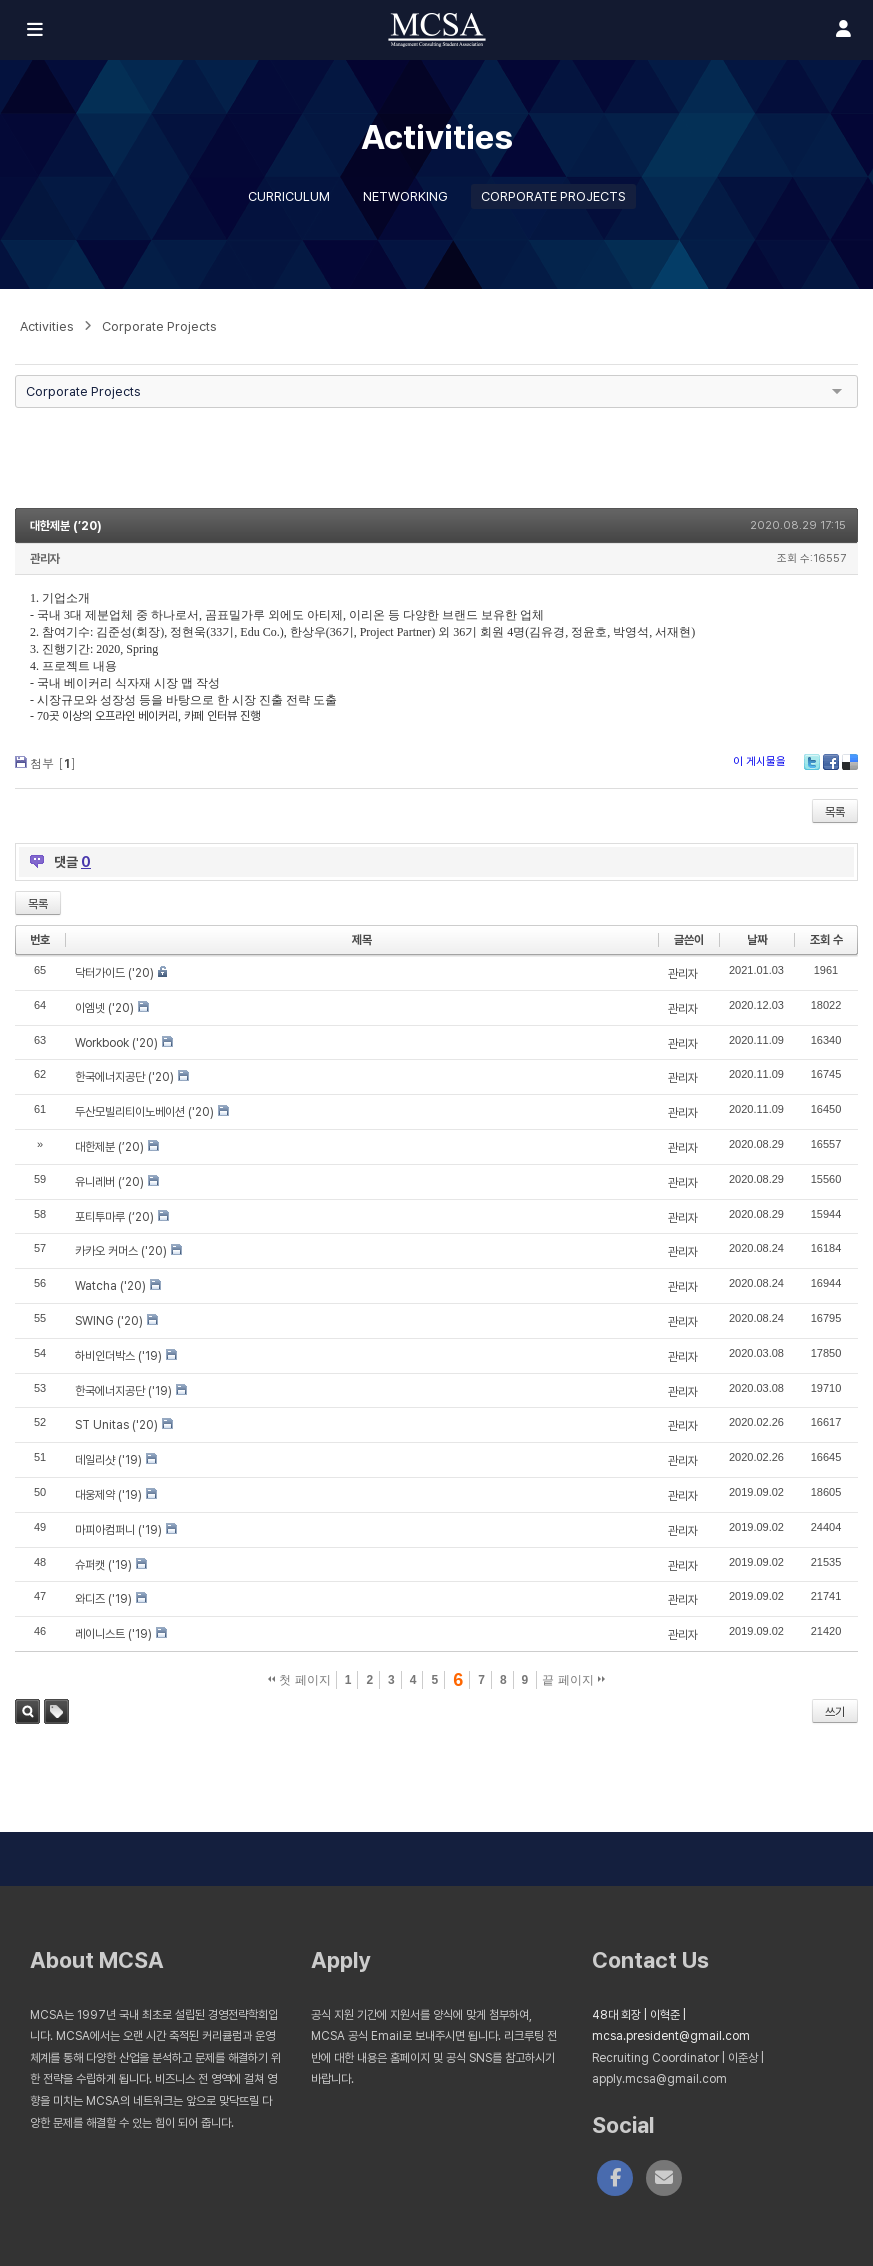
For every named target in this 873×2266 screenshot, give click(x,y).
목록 (835, 812)
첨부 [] (53, 762)
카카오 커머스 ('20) (121, 1251)
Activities (47, 326)
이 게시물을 (759, 761)
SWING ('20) (109, 1321)
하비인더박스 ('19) (118, 1356)
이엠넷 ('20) (104, 1008)
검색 (27, 1711)
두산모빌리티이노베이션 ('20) (144, 1112)
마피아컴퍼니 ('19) (118, 1530)
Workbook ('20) (116, 1043)
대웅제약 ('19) (108, 1495)
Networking (405, 196)
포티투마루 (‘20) (114, 1217)
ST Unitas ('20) (116, 1425)
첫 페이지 (299, 1680)
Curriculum (289, 196)
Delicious (850, 762)
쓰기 (835, 1712)
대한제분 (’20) (66, 526)
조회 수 (826, 940)
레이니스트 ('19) (113, 1634)
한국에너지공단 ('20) (124, 1077)
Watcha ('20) (110, 1286)
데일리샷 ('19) (108, 1460)
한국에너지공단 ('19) (123, 1391)
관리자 (45, 559)
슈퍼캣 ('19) (103, 1565)
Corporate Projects (553, 196)
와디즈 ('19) (103, 1599)
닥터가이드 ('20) (114, 973)
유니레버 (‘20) (109, 1182)
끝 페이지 (573, 1680)
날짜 (757, 940)
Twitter (812, 762)
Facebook (831, 762)
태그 (56, 1711)
